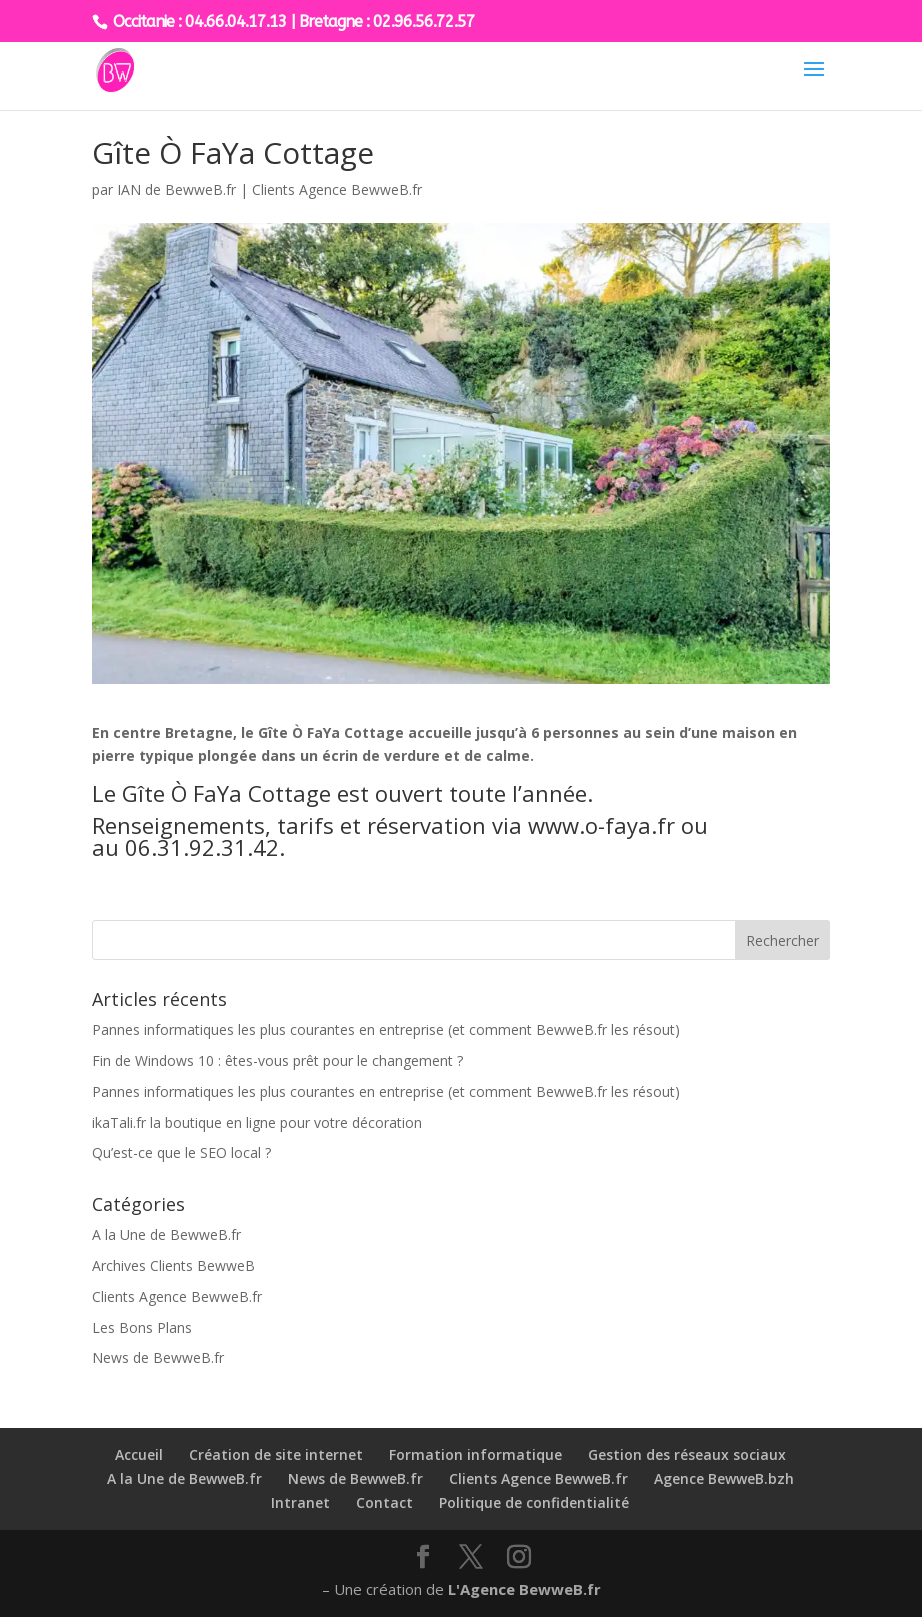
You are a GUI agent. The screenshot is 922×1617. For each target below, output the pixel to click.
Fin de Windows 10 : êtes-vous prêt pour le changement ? (277, 1060)
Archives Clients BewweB (173, 1265)
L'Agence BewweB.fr (524, 1589)
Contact (384, 1502)
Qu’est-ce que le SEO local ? (181, 1152)
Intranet (300, 1502)
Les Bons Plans (142, 1327)
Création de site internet (276, 1454)
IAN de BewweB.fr (176, 189)
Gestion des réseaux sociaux (687, 1454)
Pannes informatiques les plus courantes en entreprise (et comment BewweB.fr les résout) (386, 1029)
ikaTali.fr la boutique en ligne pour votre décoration (257, 1122)
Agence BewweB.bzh (724, 1478)
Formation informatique (475, 1454)
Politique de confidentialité (534, 1502)
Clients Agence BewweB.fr (337, 189)
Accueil (139, 1454)
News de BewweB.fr (158, 1357)
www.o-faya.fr (604, 825)
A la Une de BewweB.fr (166, 1234)
